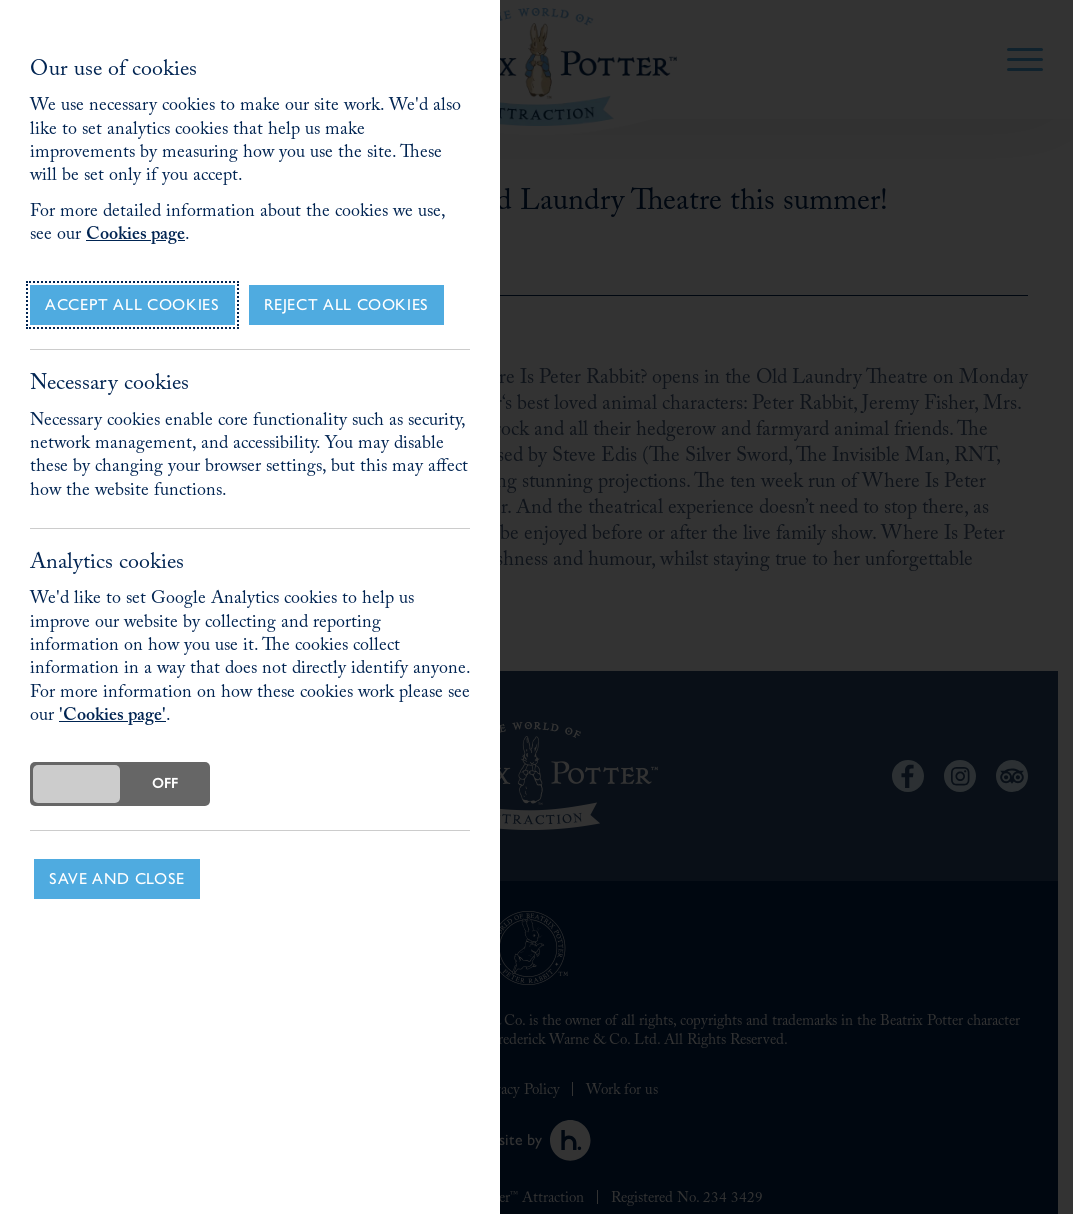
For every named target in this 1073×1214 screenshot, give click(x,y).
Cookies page (135, 236)
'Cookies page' (112, 717)
